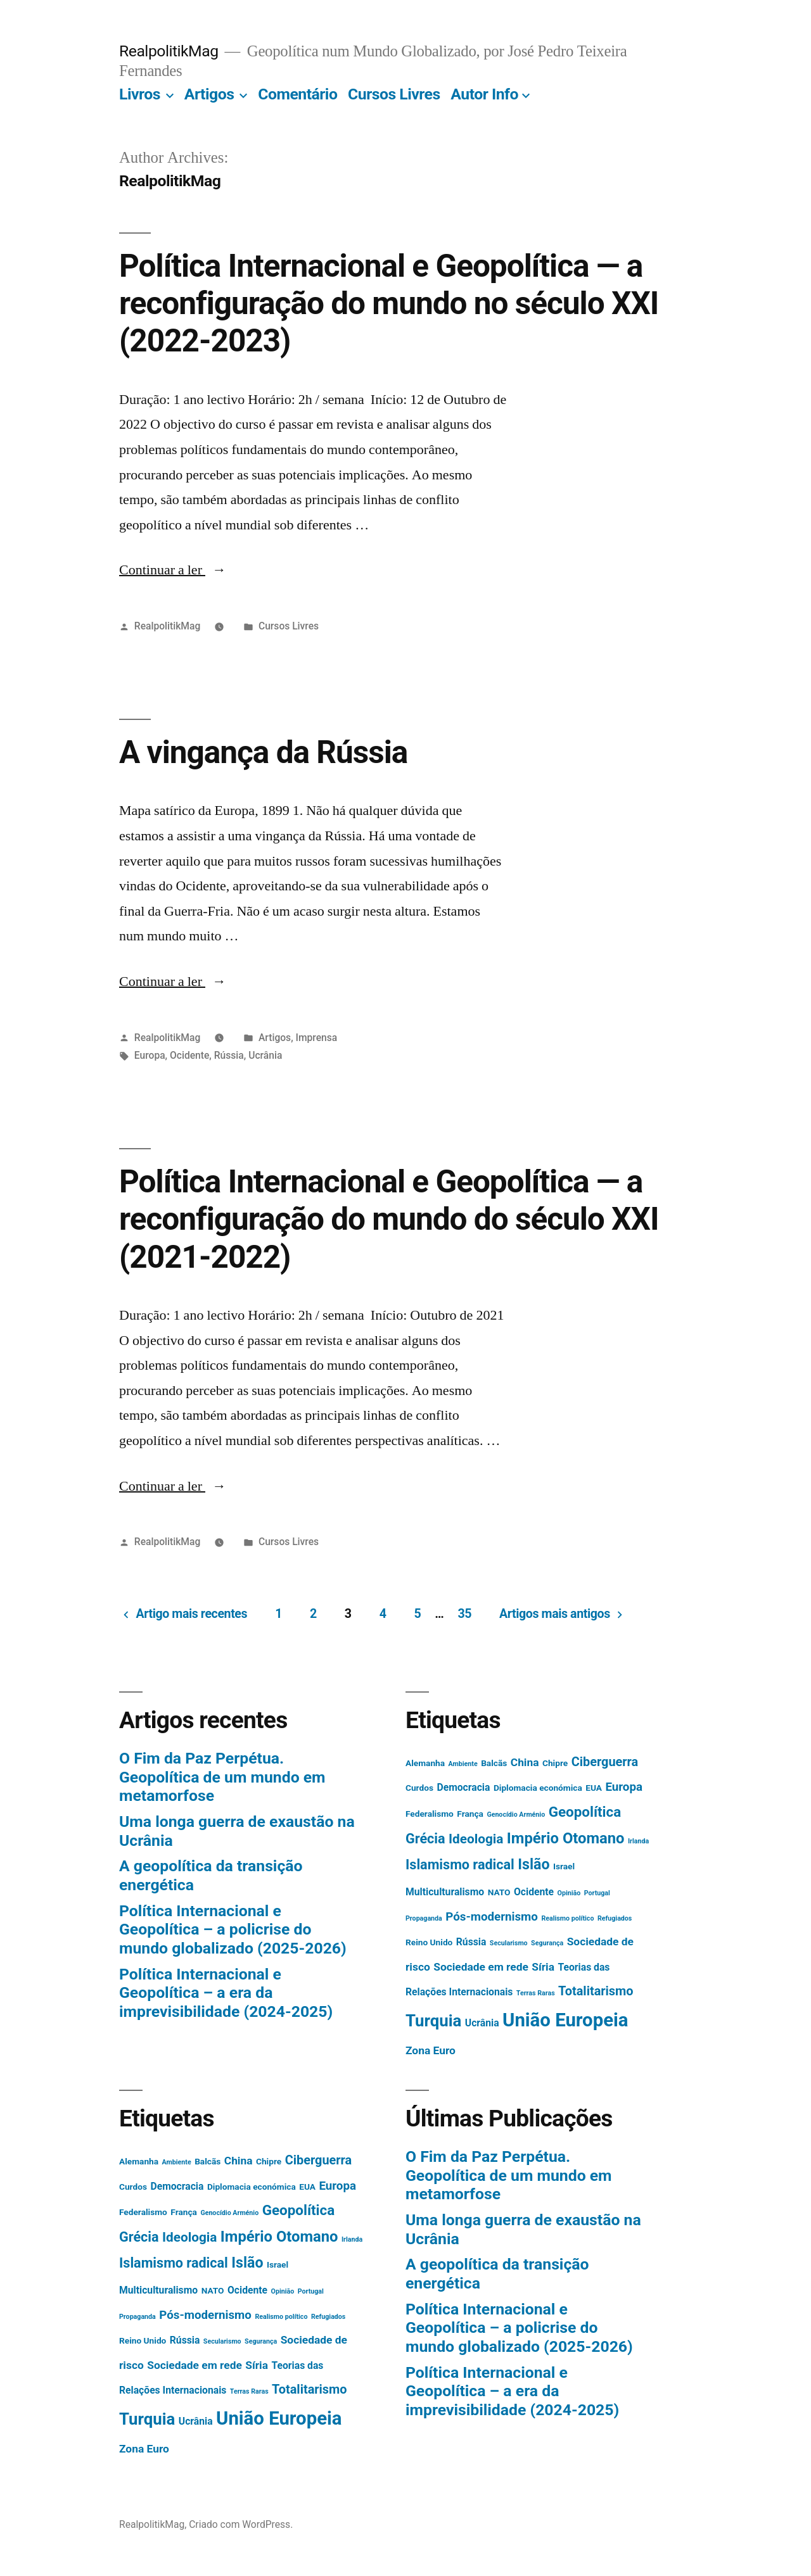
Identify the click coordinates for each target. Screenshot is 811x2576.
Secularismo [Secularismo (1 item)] (509, 1943)
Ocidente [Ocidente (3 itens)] (534, 1892)
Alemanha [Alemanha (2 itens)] (425, 1763)
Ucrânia (265, 1055)
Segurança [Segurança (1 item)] (547, 1943)
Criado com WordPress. (241, 2524)
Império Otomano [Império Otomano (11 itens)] (566, 1838)
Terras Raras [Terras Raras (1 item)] (535, 1993)
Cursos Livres (394, 94)
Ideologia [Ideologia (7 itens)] (476, 1839)
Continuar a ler (172, 570)
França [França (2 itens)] (470, 1814)
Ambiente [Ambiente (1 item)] (463, 1764)
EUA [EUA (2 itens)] (593, 1788)
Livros (139, 94)
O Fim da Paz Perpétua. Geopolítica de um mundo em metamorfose (222, 1777)
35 (464, 1614)
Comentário (297, 94)
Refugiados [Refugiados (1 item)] (614, 1918)
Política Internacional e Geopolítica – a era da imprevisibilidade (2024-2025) (226, 1993)
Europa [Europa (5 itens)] (623, 1787)
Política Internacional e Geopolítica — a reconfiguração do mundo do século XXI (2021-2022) (388, 1219)
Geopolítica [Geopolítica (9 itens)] (585, 1811)
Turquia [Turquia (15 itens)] (433, 2020)
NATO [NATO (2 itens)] (499, 1892)
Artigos (209, 94)
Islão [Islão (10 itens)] (533, 1864)
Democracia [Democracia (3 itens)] (463, 1787)
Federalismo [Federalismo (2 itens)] (430, 1814)
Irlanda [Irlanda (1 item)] (638, 1841)
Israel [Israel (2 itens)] (564, 1866)
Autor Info (484, 94)
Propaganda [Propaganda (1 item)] (424, 1918)
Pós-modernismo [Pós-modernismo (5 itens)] (491, 1917)
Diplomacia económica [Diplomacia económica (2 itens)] (538, 1788)
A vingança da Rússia (263, 752)
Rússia (229, 1055)
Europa (149, 1055)
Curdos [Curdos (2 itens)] (419, 1788)
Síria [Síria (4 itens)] (543, 1966)
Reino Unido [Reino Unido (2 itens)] (429, 1942)
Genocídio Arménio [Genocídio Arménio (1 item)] (516, 1814)
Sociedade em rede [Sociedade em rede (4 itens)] (480, 1966)
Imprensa (317, 1038)
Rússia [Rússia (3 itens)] (471, 1942)
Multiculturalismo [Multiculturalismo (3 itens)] (445, 1892)
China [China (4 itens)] (525, 1762)
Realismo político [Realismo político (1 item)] (567, 1918)
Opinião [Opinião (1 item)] (569, 1893)
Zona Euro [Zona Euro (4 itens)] (431, 2050)
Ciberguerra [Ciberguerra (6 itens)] (605, 1762)
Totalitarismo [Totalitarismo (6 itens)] (595, 1991)
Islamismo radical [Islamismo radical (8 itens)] (460, 1864)
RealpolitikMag (169, 51)
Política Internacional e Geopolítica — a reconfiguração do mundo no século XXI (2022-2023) (388, 304)
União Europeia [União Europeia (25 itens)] (565, 2020)
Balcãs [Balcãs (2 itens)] (494, 1763)
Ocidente (189, 1055)
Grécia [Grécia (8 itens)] (425, 1839)
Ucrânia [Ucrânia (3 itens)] (482, 2023)
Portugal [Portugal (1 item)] (597, 1893)
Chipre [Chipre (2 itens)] (555, 1763)
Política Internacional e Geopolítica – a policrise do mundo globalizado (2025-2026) (233, 1929)
